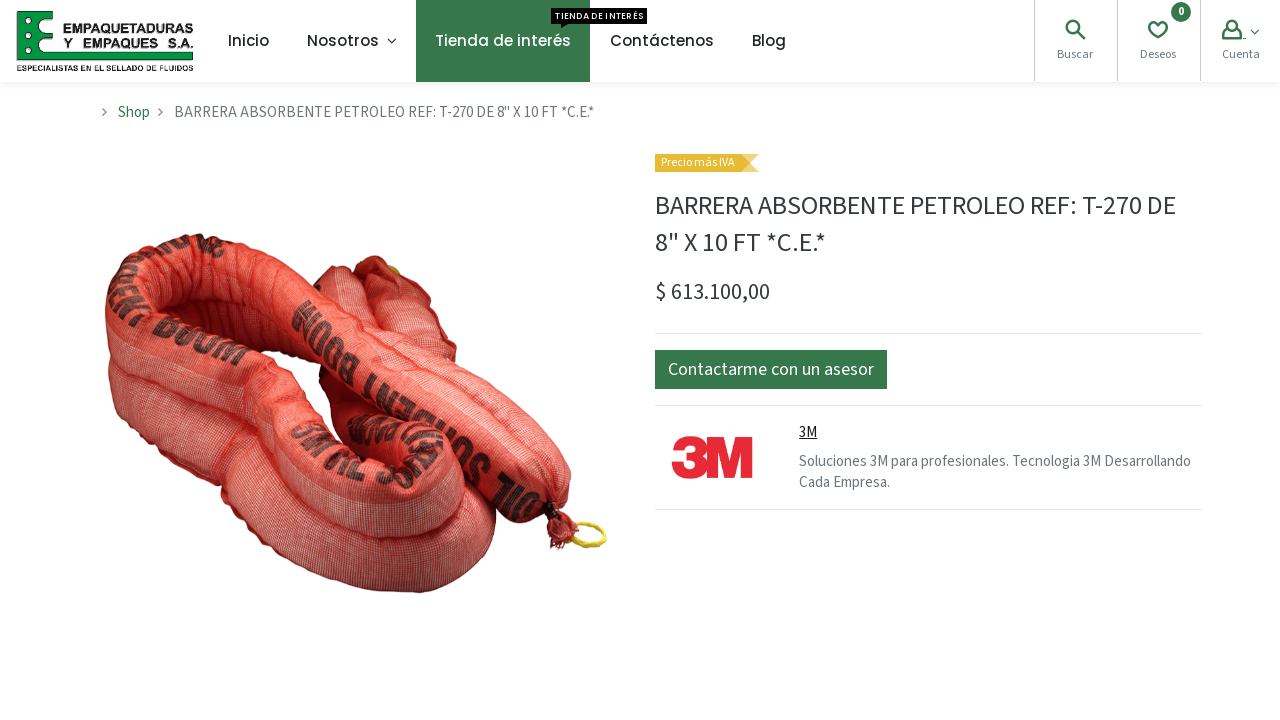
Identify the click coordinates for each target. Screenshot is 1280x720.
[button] (771, 369)
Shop (134, 112)
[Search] (1075, 32)
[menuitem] (248, 41)
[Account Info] (1240, 32)
